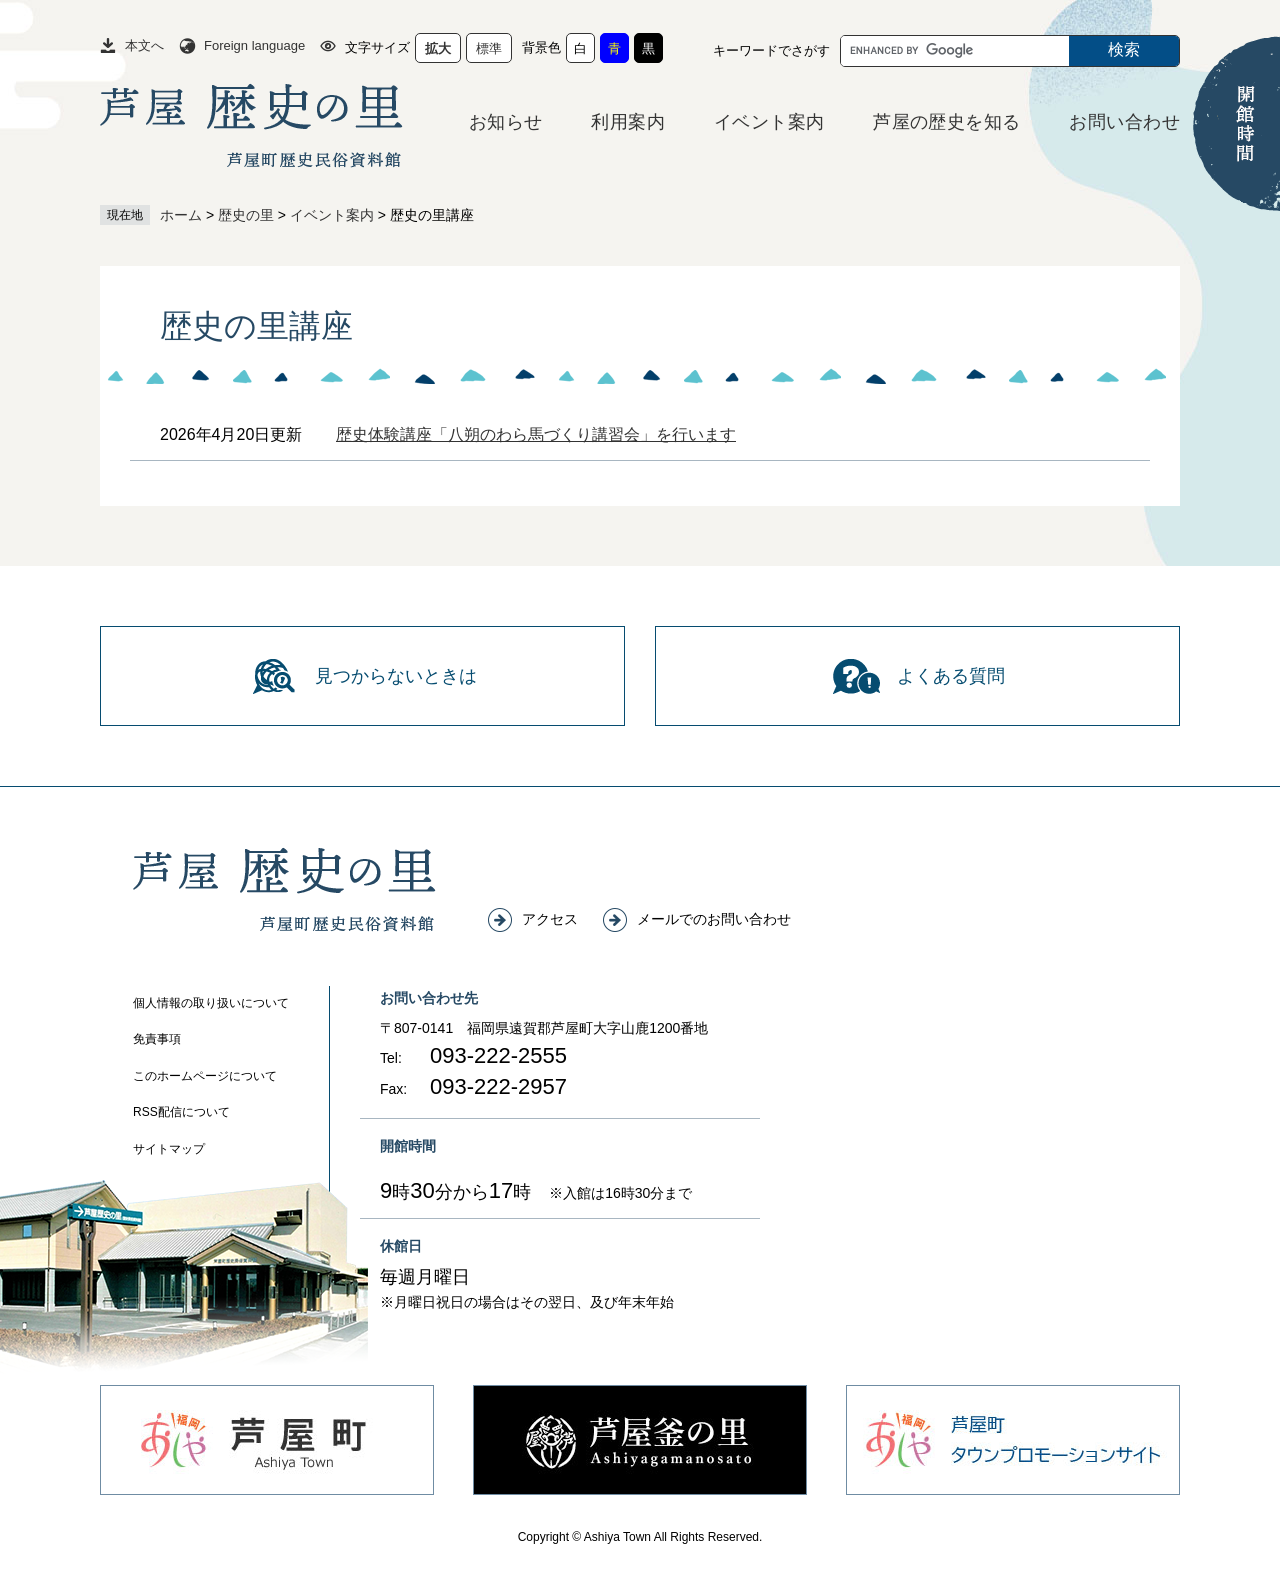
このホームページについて (205, 1076)
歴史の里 (246, 215)
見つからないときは (396, 676)
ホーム (181, 215)
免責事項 (157, 1039)
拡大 (438, 48)
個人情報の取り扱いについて (211, 1003)
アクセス (550, 919)
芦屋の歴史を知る (947, 122)
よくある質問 (951, 676)
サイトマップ (169, 1149)
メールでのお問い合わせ (714, 919)
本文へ (144, 45)
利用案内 (628, 122)
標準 (489, 48)
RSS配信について (181, 1112)
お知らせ (506, 122)
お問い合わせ (1124, 122)
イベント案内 (769, 122)
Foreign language (254, 45)
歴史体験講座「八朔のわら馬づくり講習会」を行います (536, 434)
